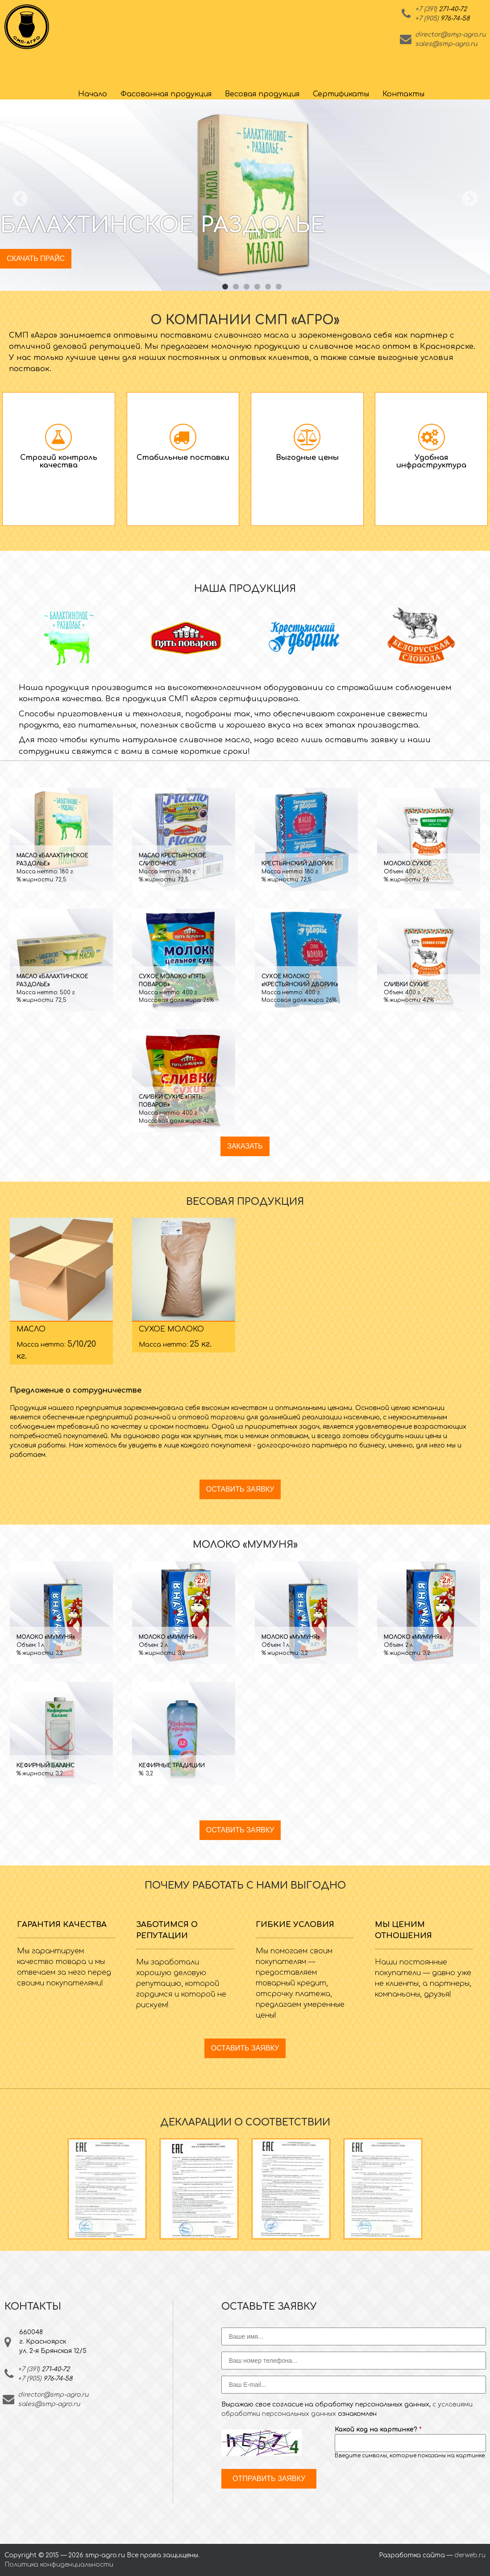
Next (470, 199)
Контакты (403, 94)
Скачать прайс (36, 258)
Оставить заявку (240, 1489)
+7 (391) (441, 9)
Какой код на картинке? (378, 2429)
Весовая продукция (262, 94)
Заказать (245, 1146)
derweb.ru (470, 2555)
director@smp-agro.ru (450, 34)
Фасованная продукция (166, 94)
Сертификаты (341, 94)
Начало (92, 94)
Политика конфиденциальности (58, 2564)
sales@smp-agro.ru (446, 44)
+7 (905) (442, 18)
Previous (20, 199)
